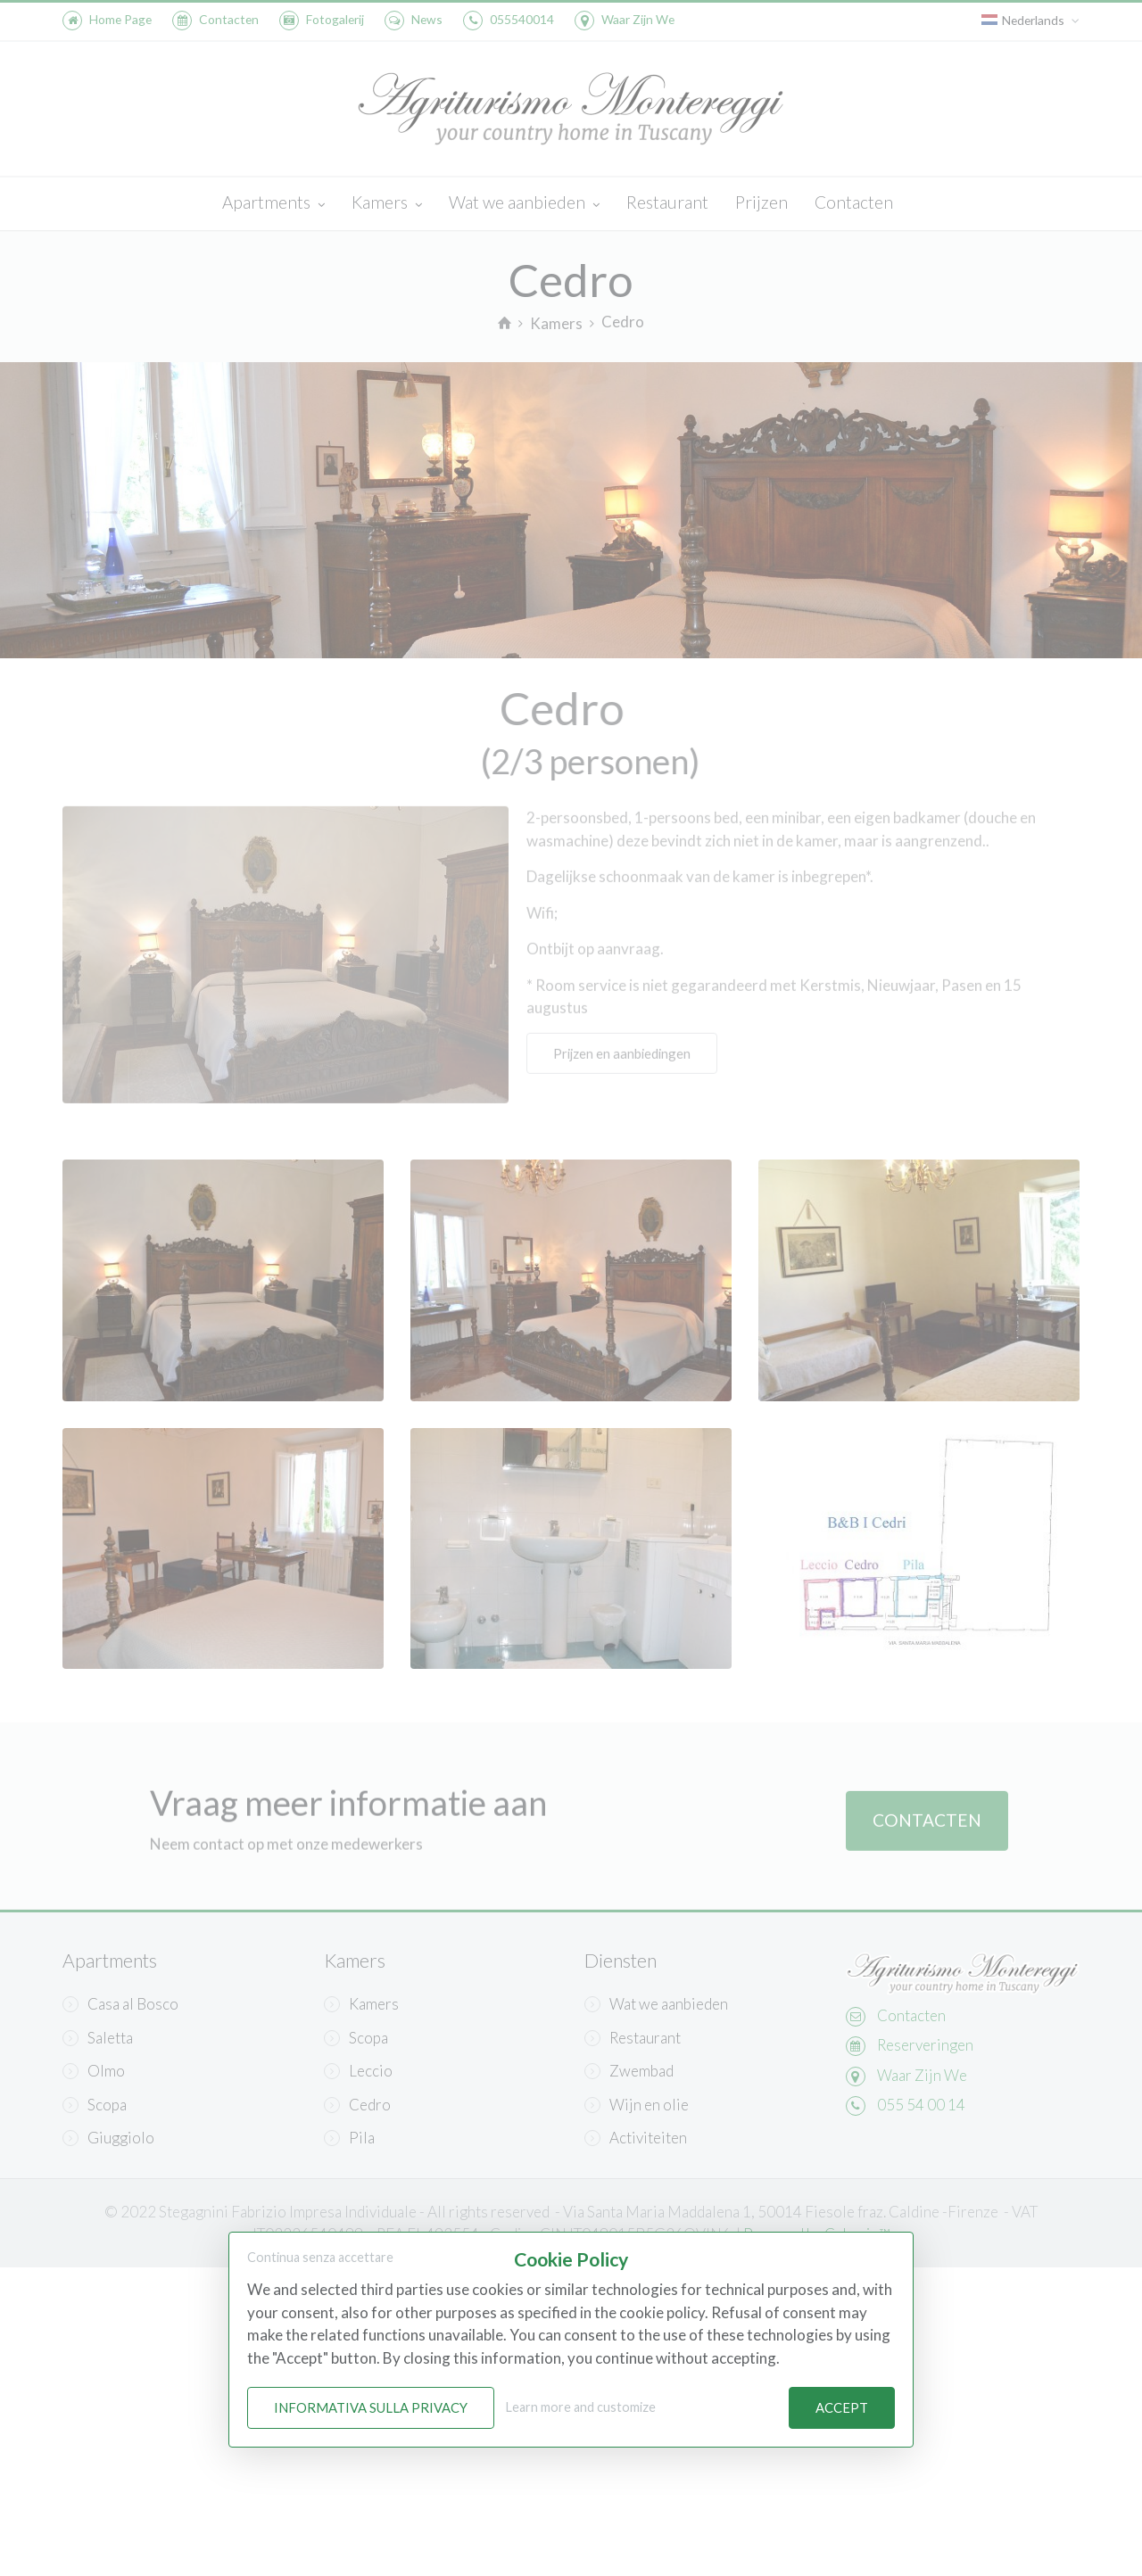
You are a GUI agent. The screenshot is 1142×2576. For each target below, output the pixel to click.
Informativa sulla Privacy (371, 2408)
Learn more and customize (581, 2407)
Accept (841, 2408)
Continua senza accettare (320, 2257)
